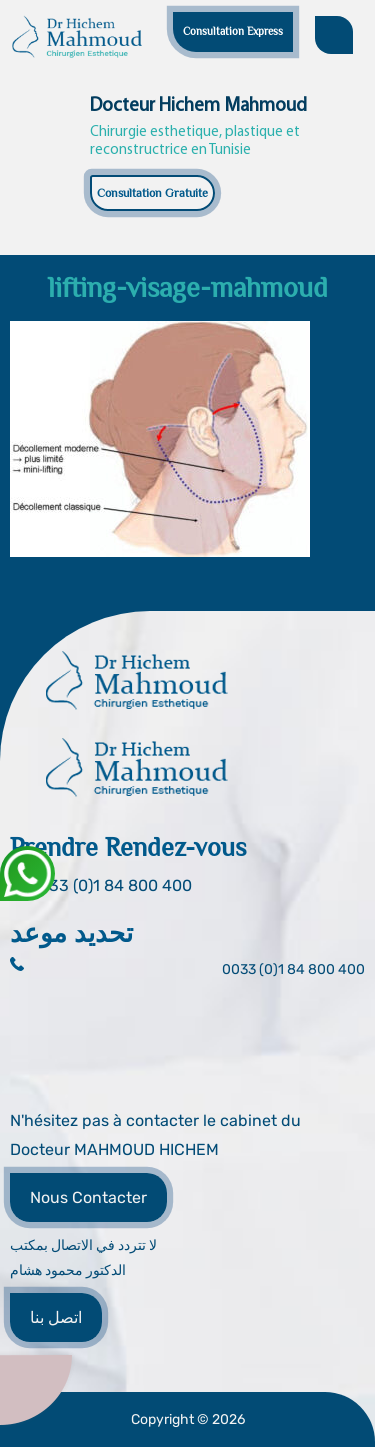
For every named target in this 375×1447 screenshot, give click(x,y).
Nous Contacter (88, 1197)
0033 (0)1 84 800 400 (293, 969)
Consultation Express (233, 31)
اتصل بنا (56, 1317)
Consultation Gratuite (152, 193)
